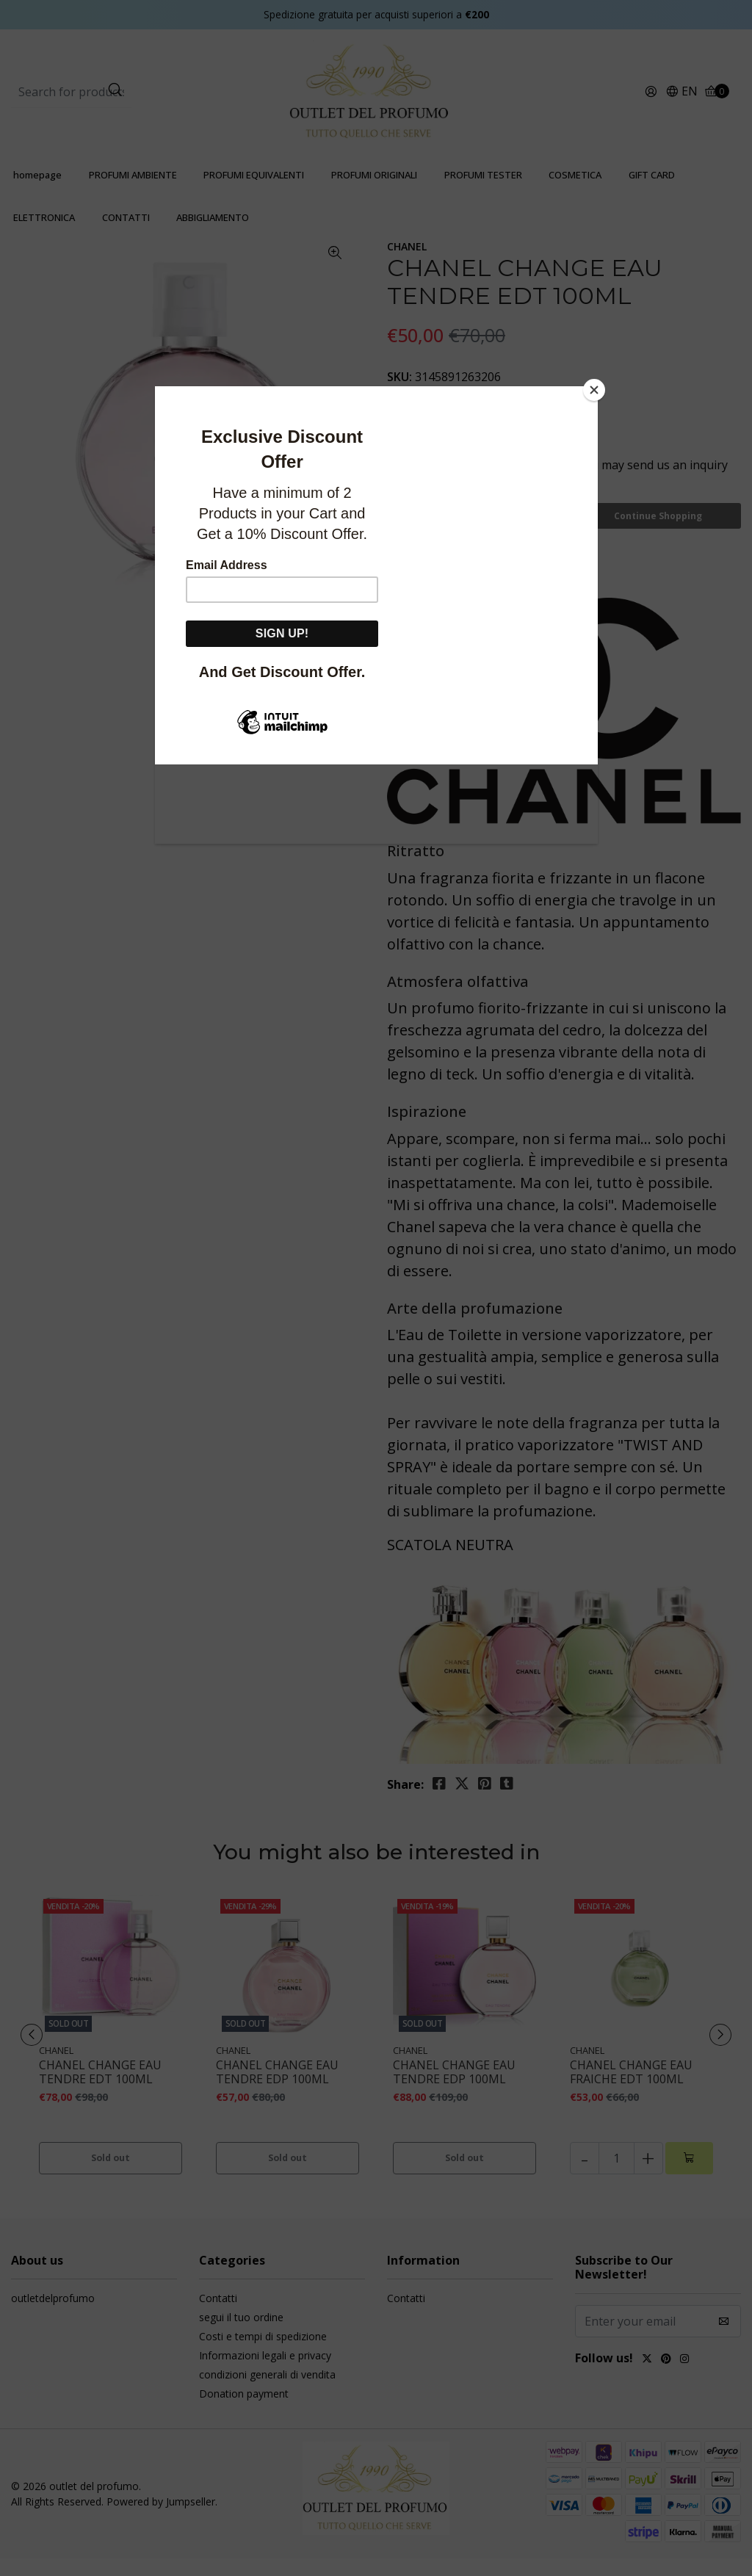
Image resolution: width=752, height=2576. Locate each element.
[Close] (594, 390)
